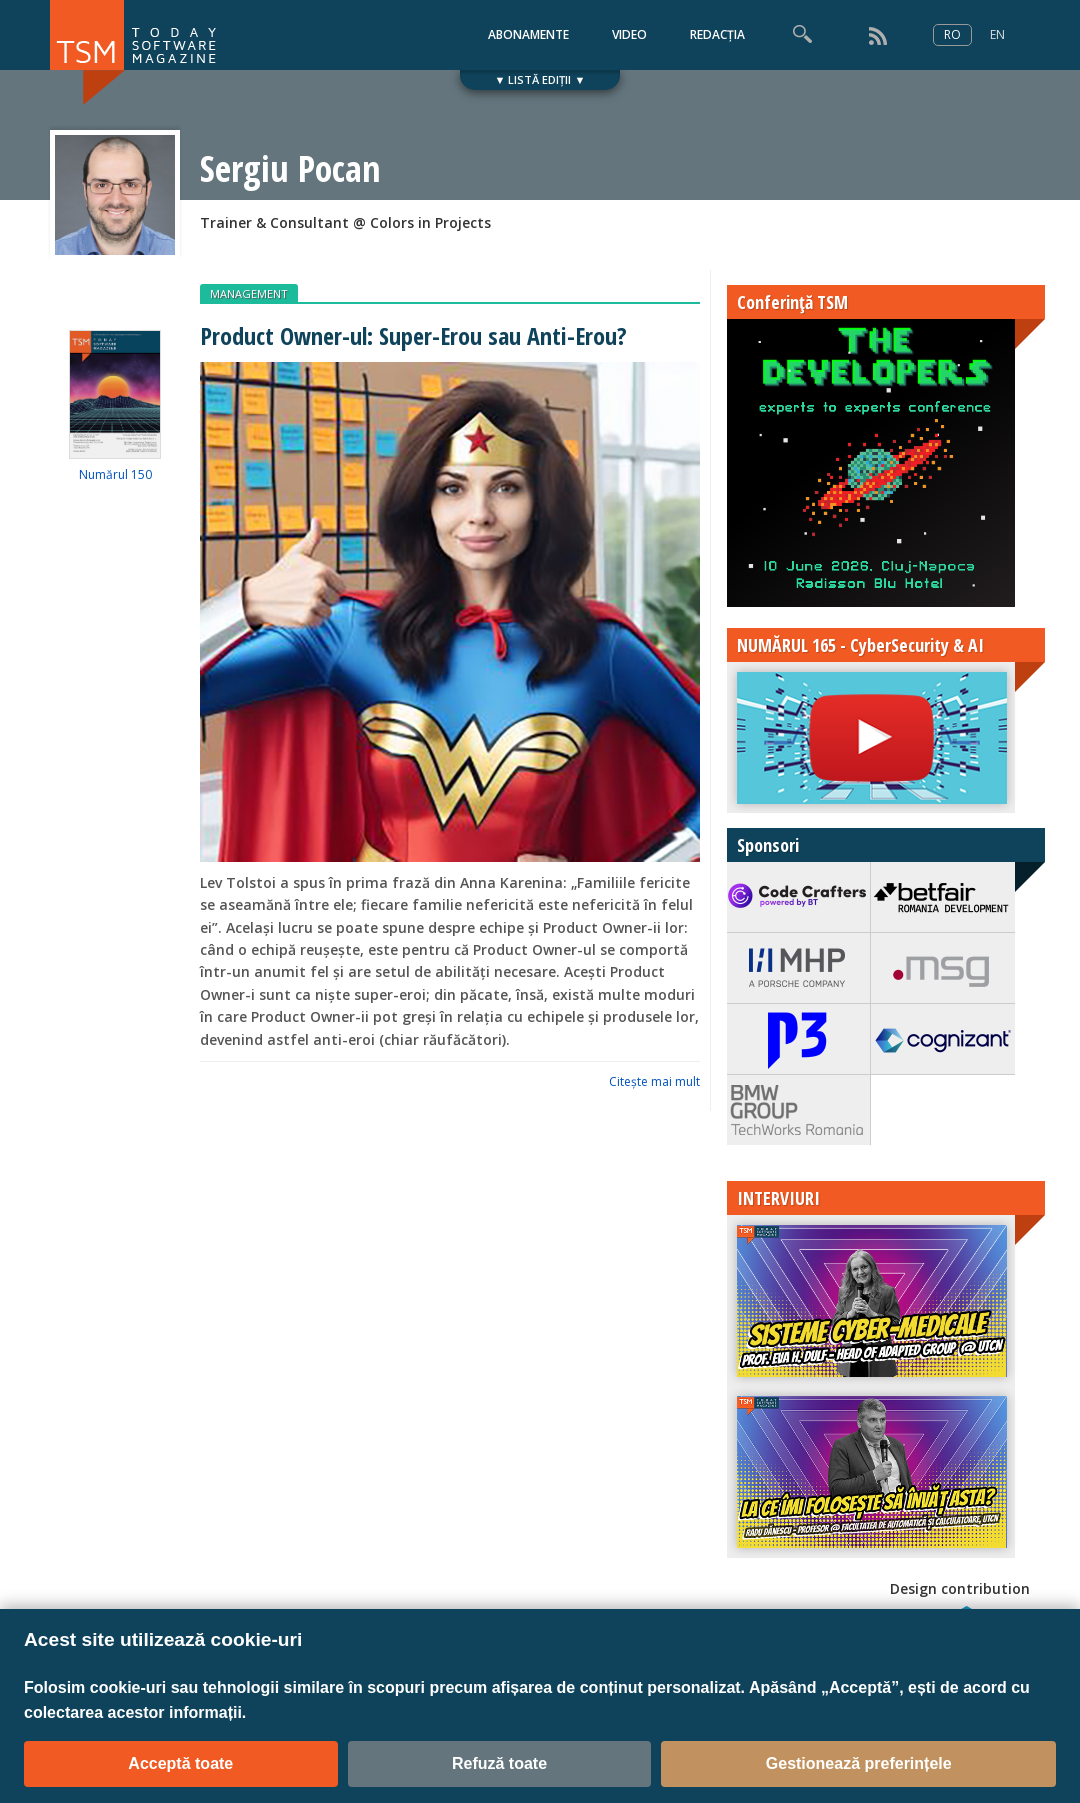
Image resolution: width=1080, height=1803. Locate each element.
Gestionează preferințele (859, 1763)
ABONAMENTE (528, 34)
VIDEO (629, 34)
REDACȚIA (717, 34)
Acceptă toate (180, 1763)
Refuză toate (499, 1763)
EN (997, 34)
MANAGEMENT (249, 293)
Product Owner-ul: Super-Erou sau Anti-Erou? (413, 335)
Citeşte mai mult (654, 1081)
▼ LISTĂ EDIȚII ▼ (540, 79)
